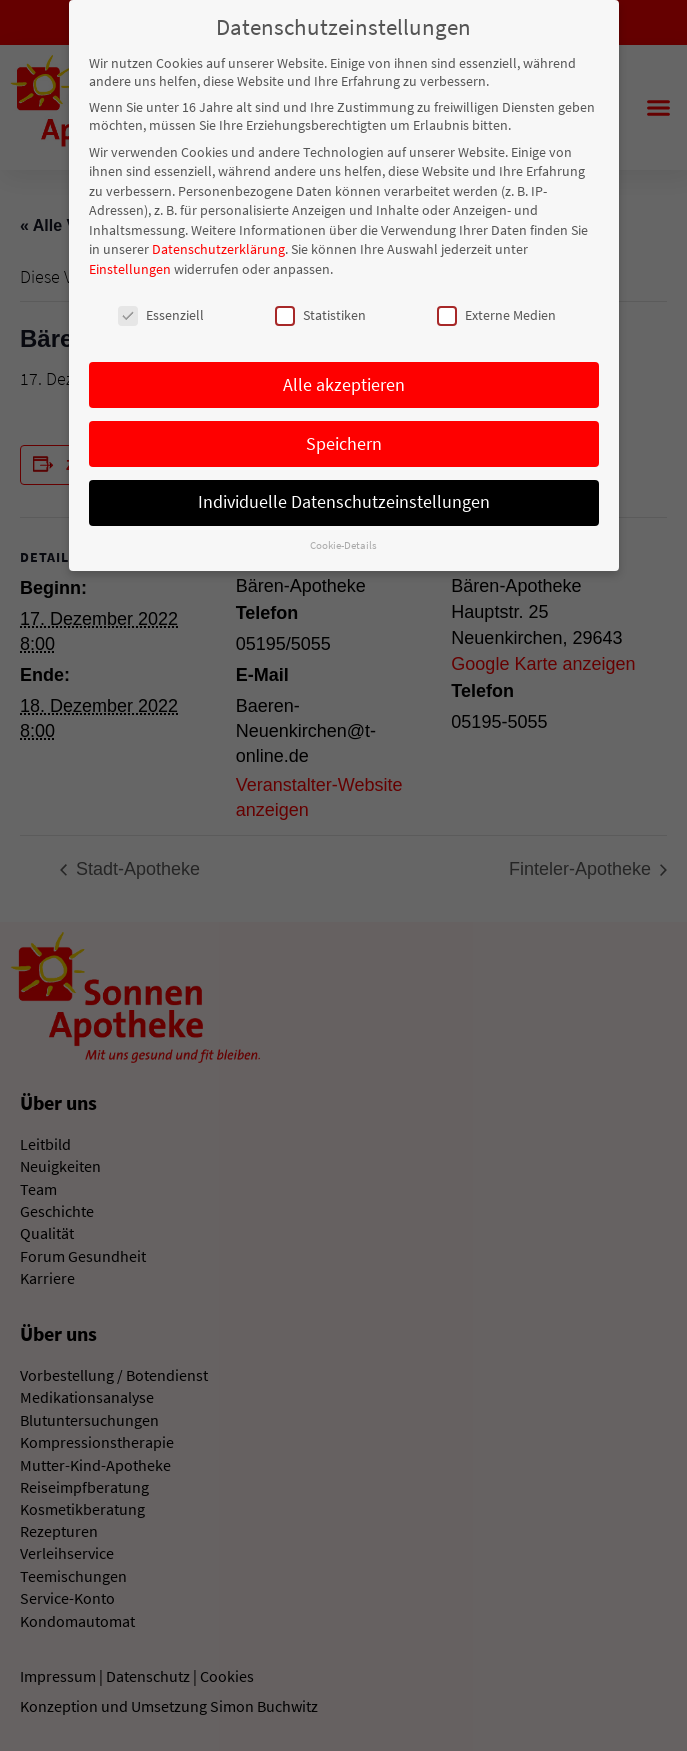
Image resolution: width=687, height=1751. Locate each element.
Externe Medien (496, 310)
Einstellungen (130, 265)
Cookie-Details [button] (343, 541)
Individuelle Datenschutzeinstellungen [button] (344, 498)
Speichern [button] (344, 439)
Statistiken (320, 310)
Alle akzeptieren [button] (344, 380)
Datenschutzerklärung (218, 245)
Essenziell (161, 310)
